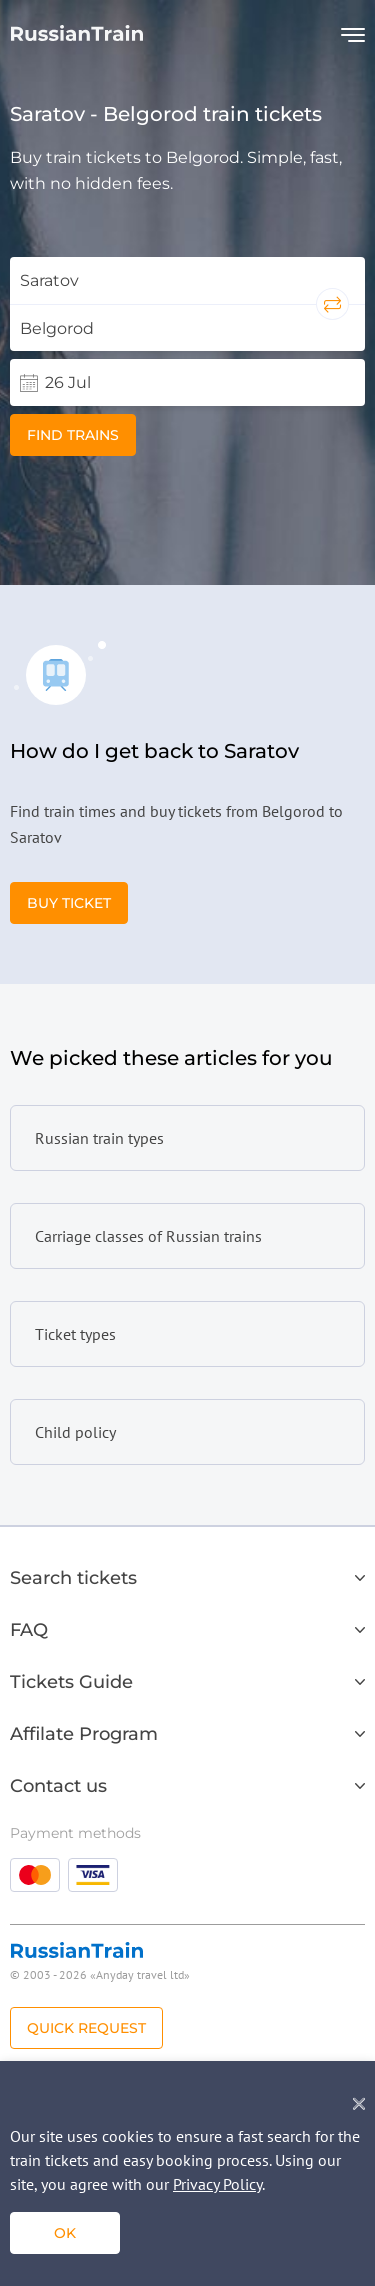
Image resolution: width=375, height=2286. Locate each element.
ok (65, 2233)
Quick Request (86, 2028)
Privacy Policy (217, 2184)
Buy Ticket (69, 903)
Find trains (73, 435)
